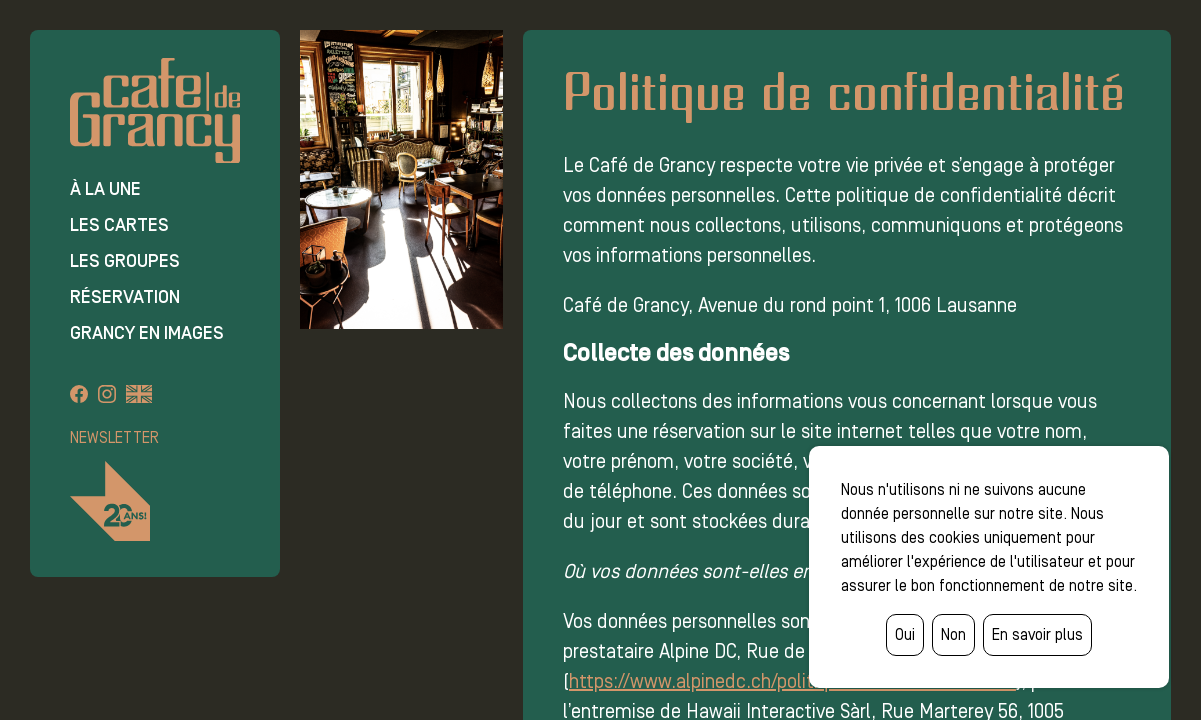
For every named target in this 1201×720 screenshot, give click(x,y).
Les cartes (119, 225)
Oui (905, 634)
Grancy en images (147, 333)
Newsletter (114, 437)
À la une (105, 189)
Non (953, 634)
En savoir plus (1037, 634)
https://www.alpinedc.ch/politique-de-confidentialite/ (792, 681)
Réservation (125, 297)
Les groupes (125, 261)
